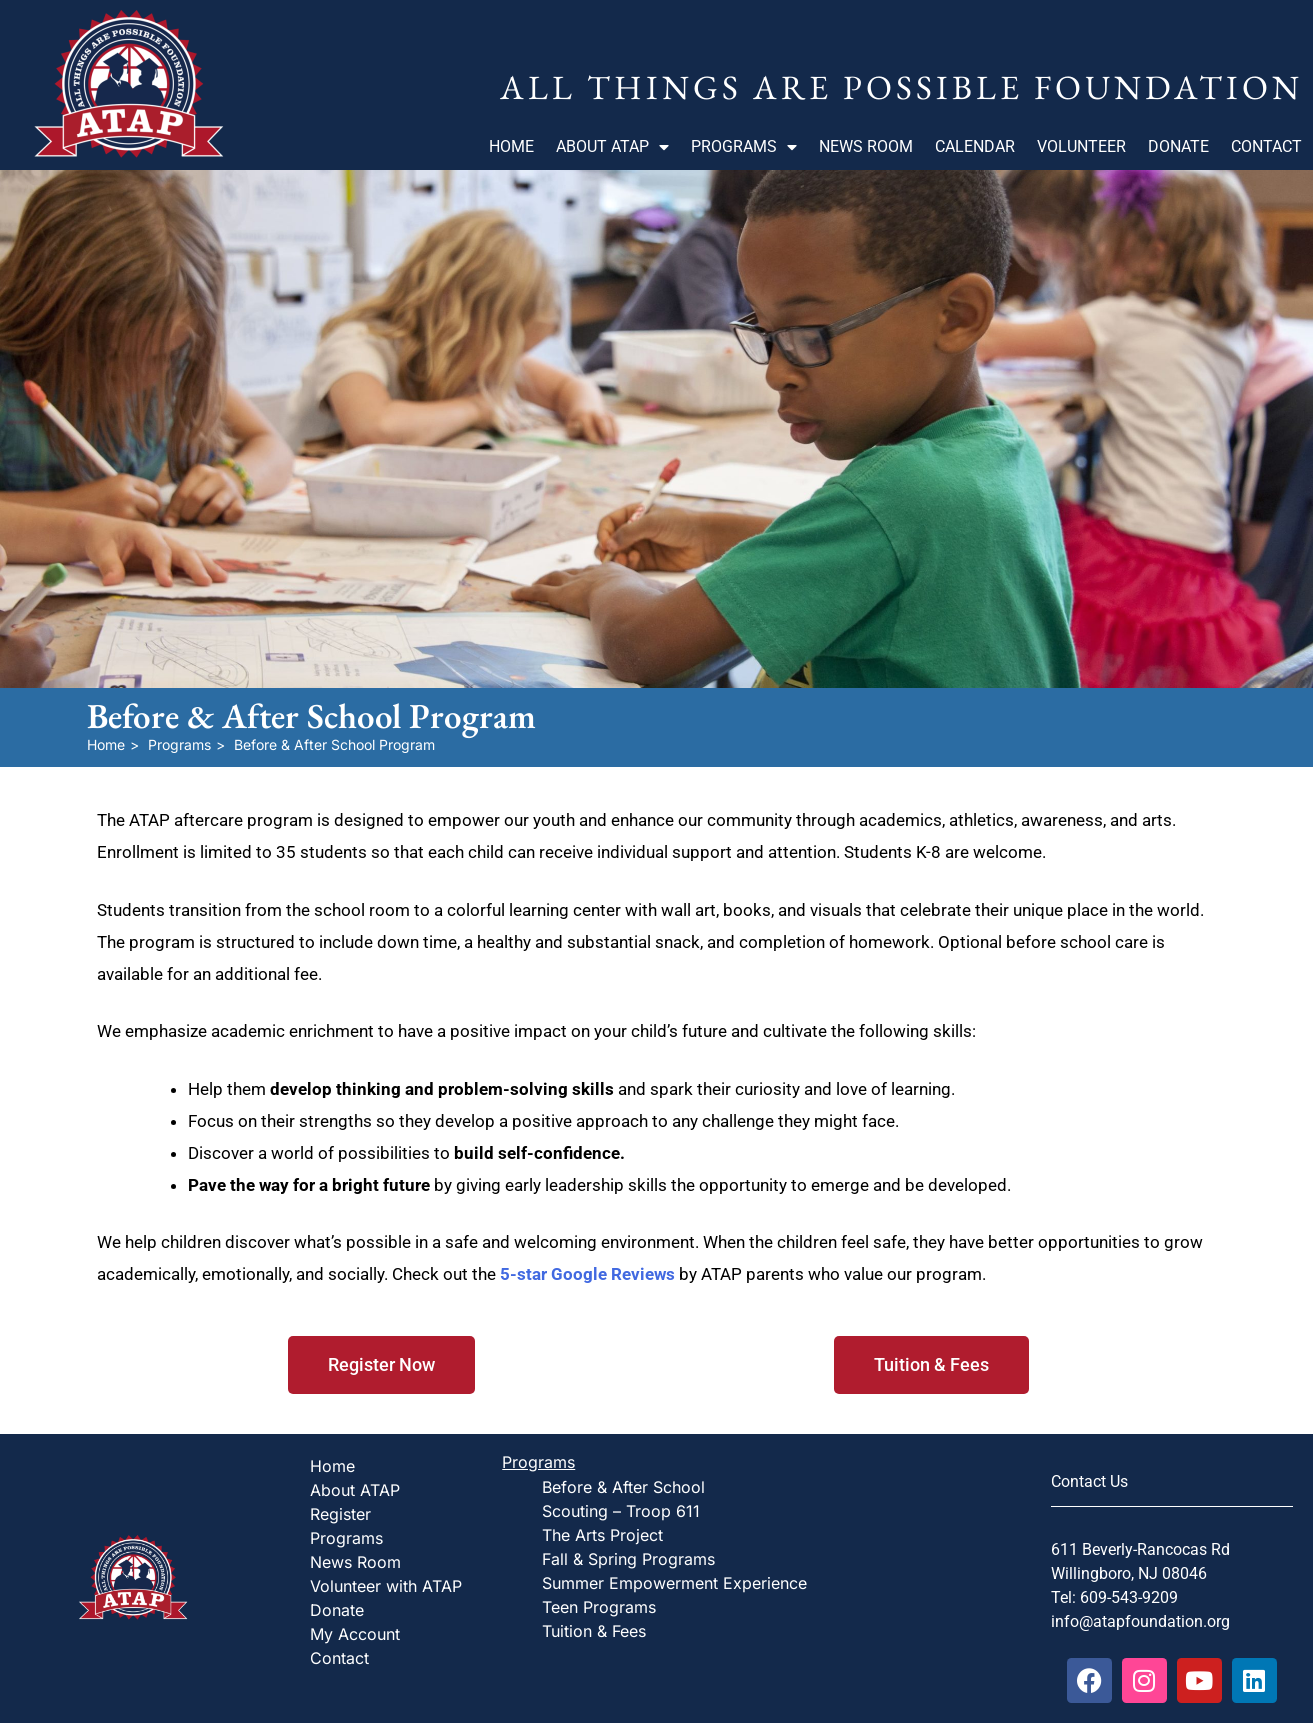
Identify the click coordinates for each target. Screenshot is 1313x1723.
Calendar (975, 146)
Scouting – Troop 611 (621, 1511)
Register (340, 1514)
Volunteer (1081, 146)
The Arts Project (602, 1535)
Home (511, 146)
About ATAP (612, 147)
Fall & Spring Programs (628, 1559)
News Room (866, 146)
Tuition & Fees (594, 1631)
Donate (1178, 146)
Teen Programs (599, 1607)
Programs (744, 147)
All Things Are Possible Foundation (901, 87)
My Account (355, 1634)
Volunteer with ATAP (386, 1586)
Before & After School (623, 1487)
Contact (1266, 146)
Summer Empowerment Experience (674, 1583)
